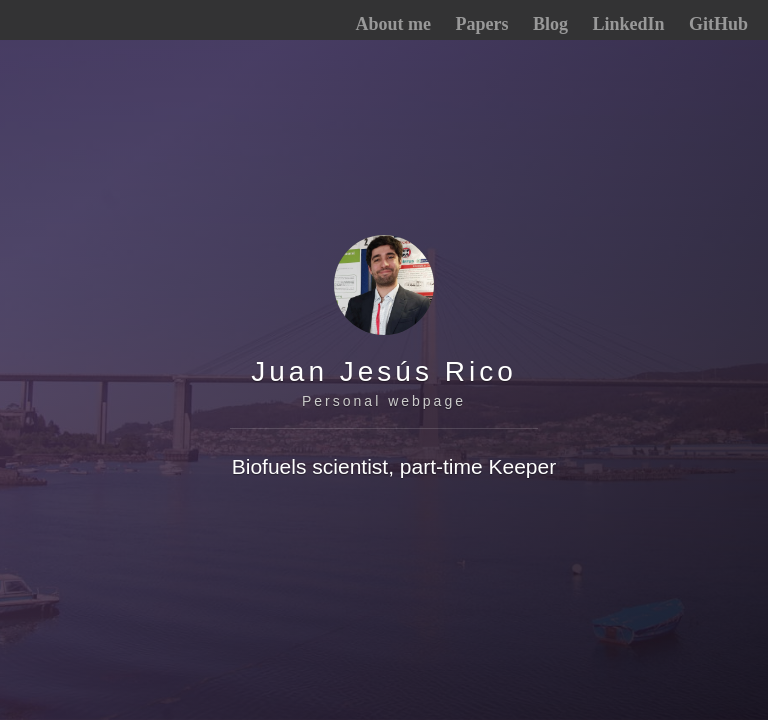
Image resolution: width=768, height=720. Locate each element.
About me (393, 24)
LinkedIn (628, 24)
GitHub (718, 24)
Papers (481, 24)
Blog (550, 24)
